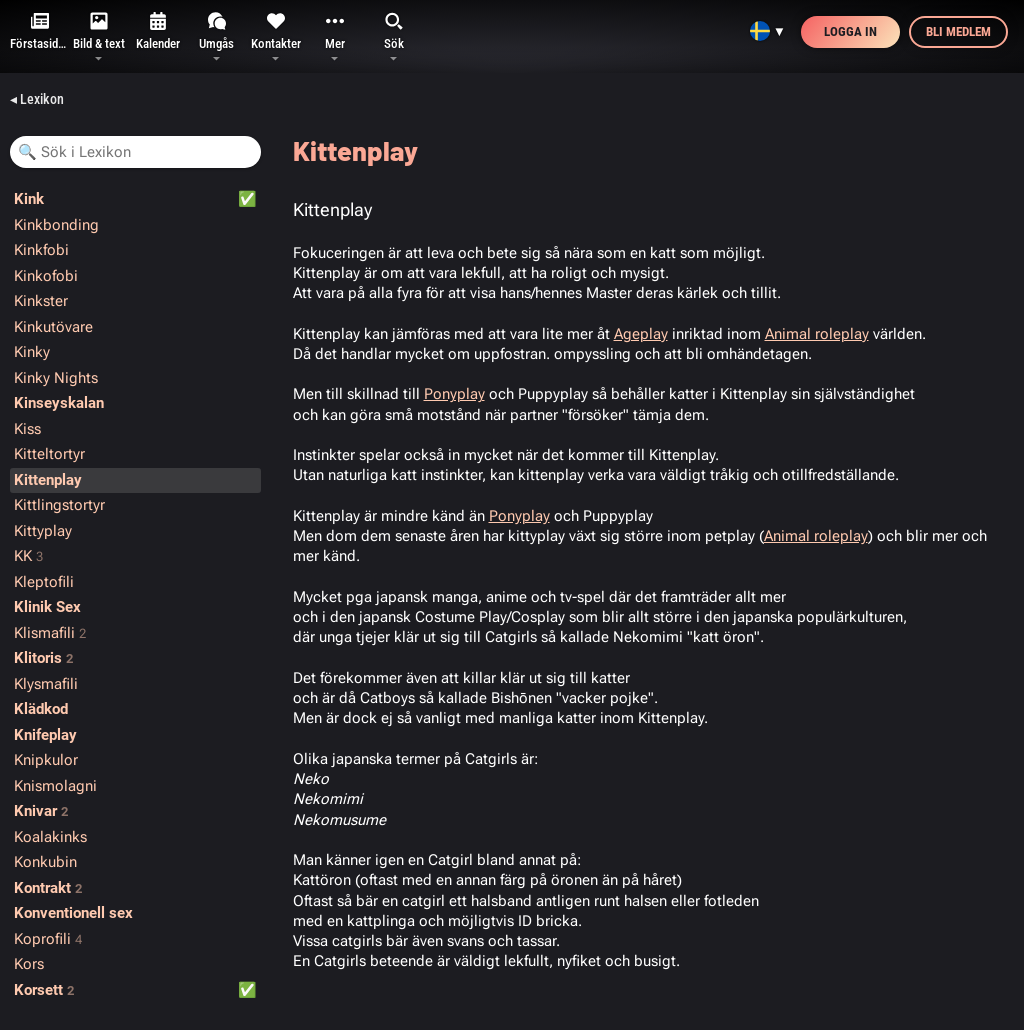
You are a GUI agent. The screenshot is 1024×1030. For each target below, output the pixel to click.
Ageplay (641, 334)
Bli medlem (958, 31)
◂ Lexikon (37, 99)
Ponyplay (454, 394)
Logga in (850, 31)
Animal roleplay (817, 334)
